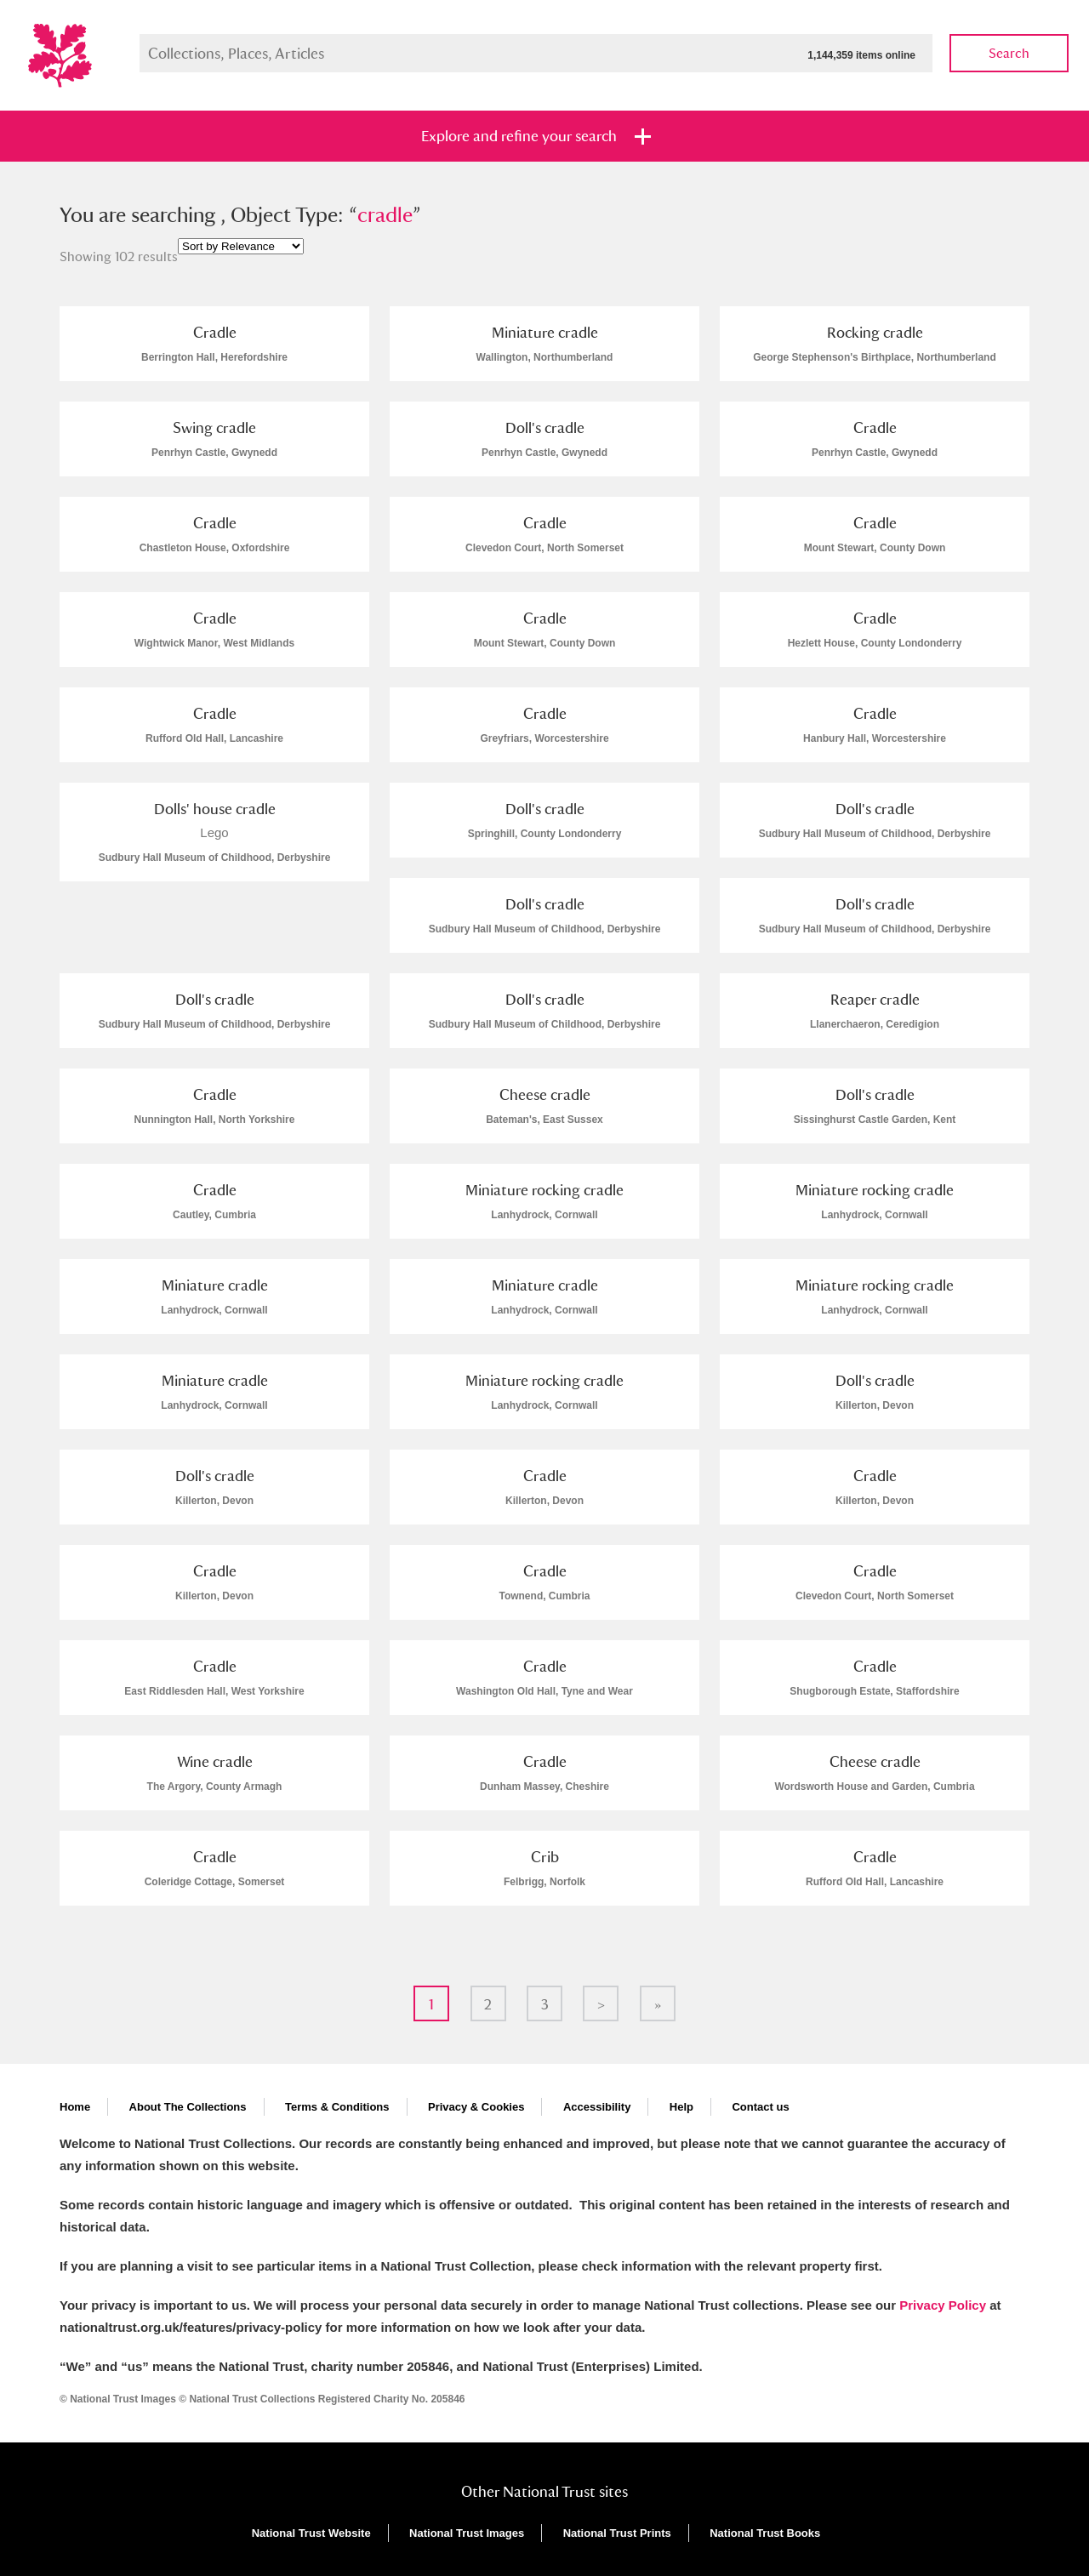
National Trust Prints (617, 2533)
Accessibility (597, 2106)
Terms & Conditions (337, 2106)
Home (75, 2106)
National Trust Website (311, 2533)
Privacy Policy (942, 2305)
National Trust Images (466, 2533)
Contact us (760, 2106)
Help (681, 2106)
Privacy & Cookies (476, 2106)
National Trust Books (765, 2533)
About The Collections (188, 2106)
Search (1009, 53)
